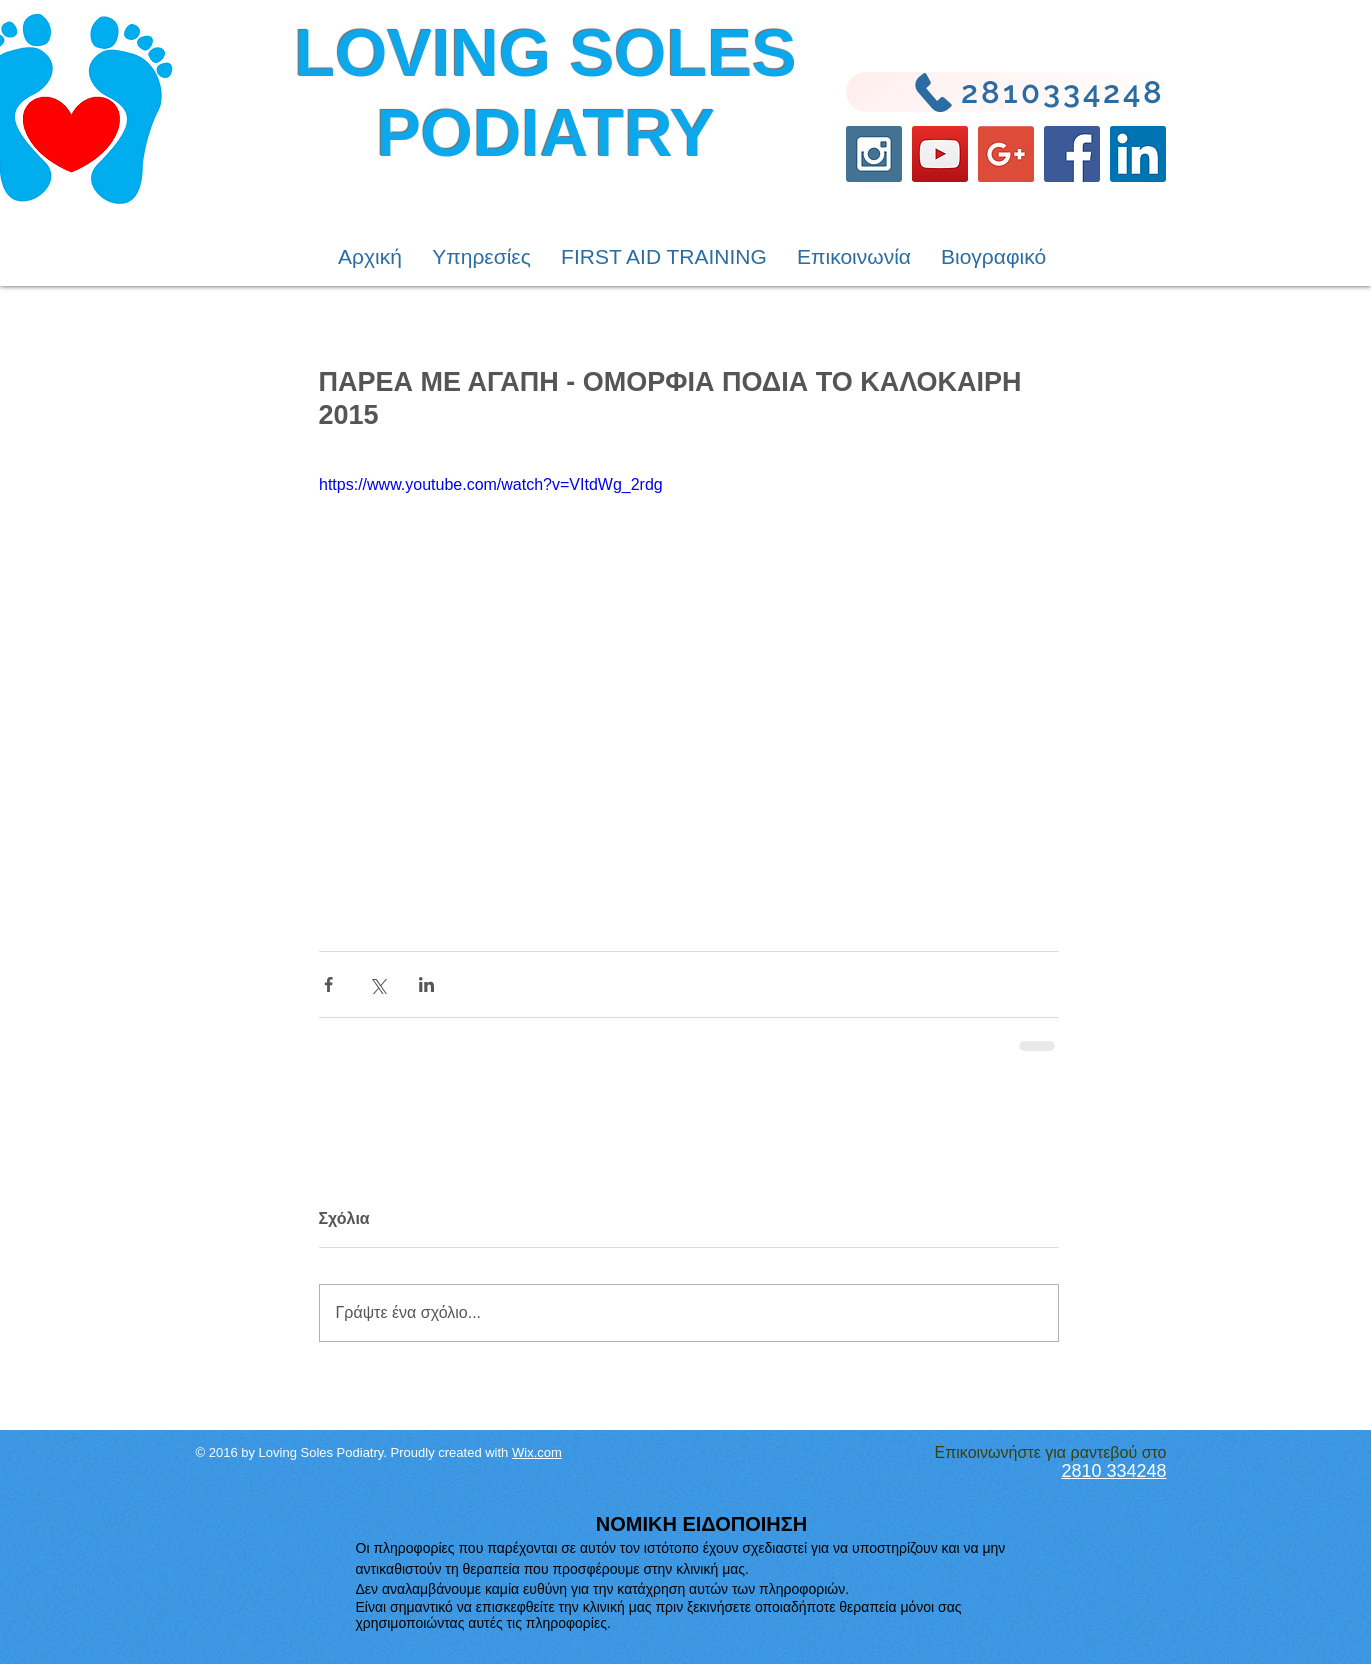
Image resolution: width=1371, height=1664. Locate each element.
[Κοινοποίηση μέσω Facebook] (328, 984)
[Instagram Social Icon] (874, 154)
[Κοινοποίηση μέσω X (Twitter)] (377, 984)
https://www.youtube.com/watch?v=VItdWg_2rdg (491, 484)
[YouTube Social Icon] (940, 154)
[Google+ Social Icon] (1006, 154)
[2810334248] (1006, 92)
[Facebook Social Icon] (1072, 154)
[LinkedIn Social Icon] (1138, 154)
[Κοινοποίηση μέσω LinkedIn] (426, 984)
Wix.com (537, 1452)
